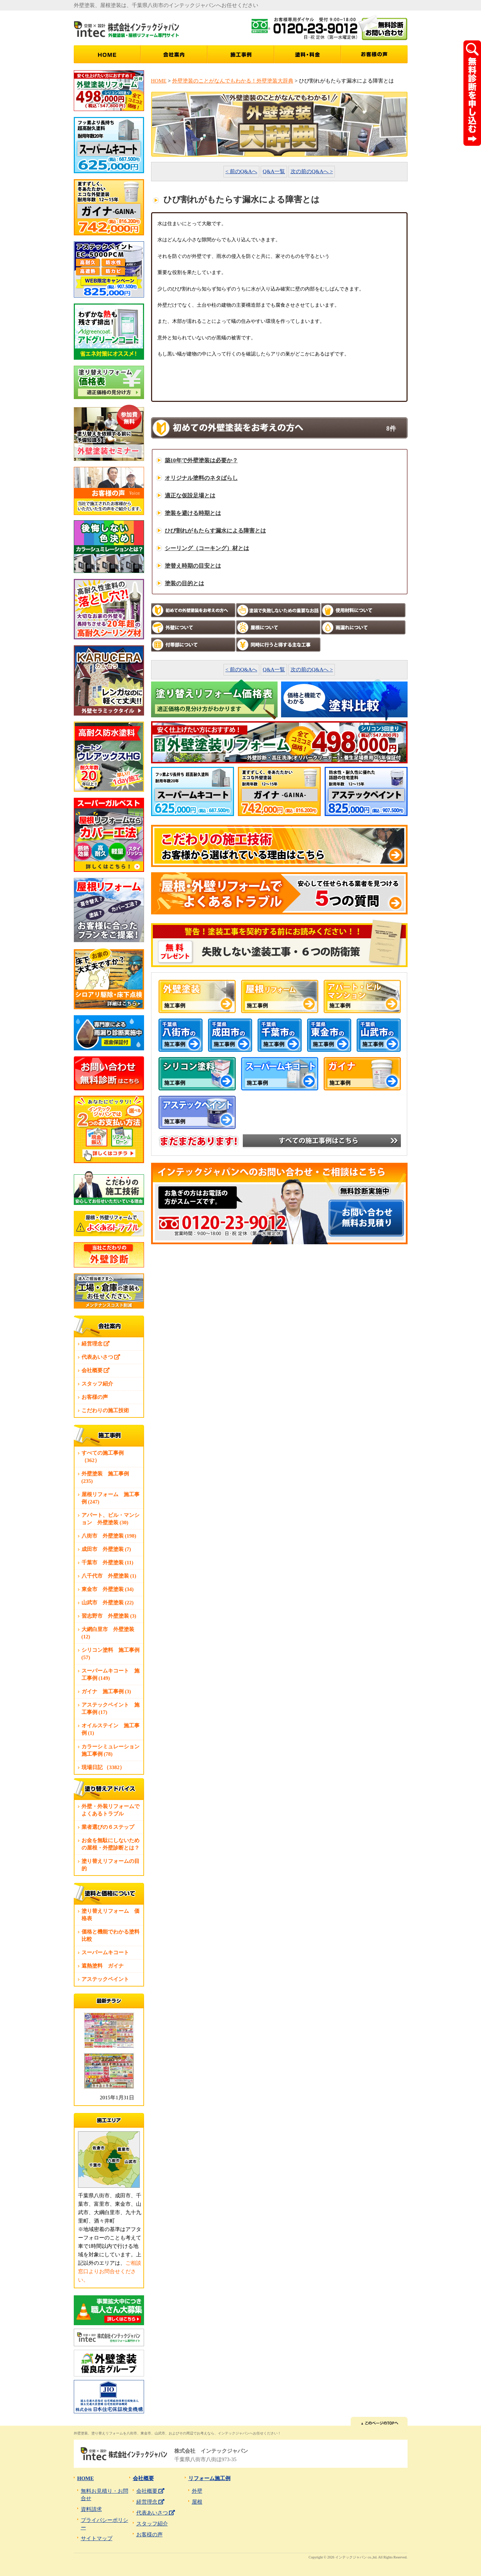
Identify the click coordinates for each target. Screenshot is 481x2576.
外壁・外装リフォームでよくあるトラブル (110, 1810)
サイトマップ (96, 2538)
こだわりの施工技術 (105, 1410)
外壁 (197, 2491)
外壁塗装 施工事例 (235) (105, 1477)
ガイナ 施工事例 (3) (106, 1691)
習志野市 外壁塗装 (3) (109, 1616)
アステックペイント (105, 1979)
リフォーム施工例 (209, 2478)
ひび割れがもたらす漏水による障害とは (215, 531)
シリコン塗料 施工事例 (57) (110, 1653)
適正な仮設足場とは (190, 495)
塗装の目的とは (184, 583)
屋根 (197, 2502)
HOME (159, 81)
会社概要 (96, 1370)
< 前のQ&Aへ (242, 171)
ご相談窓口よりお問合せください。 (109, 2271)
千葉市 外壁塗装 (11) (108, 1562)
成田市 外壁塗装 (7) (106, 1549)
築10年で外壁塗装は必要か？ (201, 460)
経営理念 (96, 1343)
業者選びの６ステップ (108, 1827)
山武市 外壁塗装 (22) (108, 1602)
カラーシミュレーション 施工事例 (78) (112, 1750)
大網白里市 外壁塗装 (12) (108, 1632)
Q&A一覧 (274, 171)
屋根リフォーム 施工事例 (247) (110, 1498)
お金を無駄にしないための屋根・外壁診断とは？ (110, 1844)
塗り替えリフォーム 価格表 (110, 1914)
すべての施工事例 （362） (103, 1456)
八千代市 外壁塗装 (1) (109, 1576)
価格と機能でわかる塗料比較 (110, 1935)
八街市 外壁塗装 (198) (109, 1536)
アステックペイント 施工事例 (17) (110, 1708)
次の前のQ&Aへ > (312, 171)
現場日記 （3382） (103, 1767)
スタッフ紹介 (97, 1384)
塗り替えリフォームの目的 (110, 1864)
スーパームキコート (105, 1952)
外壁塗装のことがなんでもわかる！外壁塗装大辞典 (232, 81)
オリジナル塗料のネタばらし (201, 478)
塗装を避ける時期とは (193, 513)
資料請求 (91, 2509)
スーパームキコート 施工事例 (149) (110, 1674)
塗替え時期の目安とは (193, 566)
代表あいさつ (101, 1357)
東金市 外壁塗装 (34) (108, 1589)
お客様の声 (95, 1397)
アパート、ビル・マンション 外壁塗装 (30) (110, 1518)
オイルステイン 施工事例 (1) (110, 1729)
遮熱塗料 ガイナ (103, 1966)
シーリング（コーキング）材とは (207, 548)
